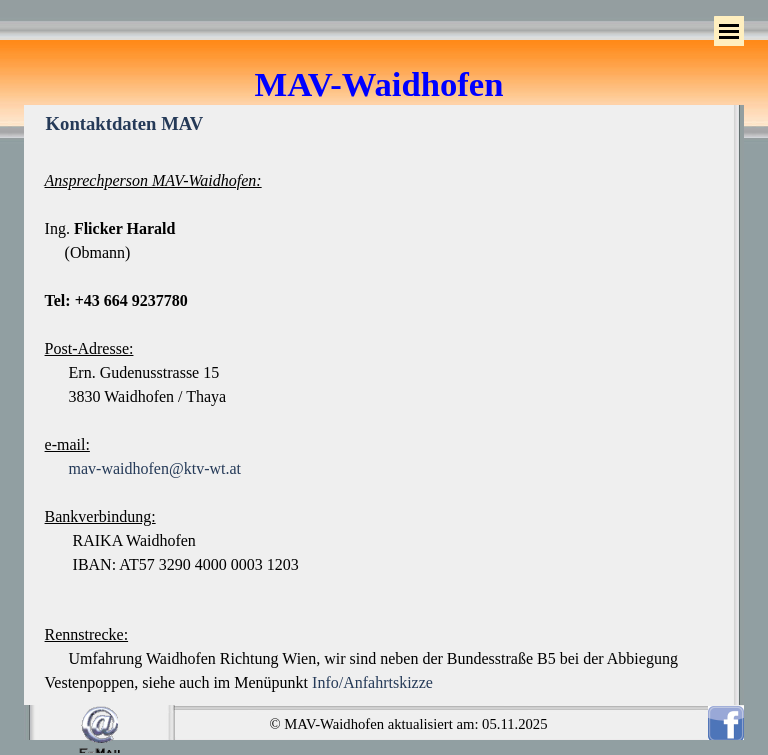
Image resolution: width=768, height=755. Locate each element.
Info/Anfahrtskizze (372, 682)
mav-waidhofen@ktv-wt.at (155, 468)
